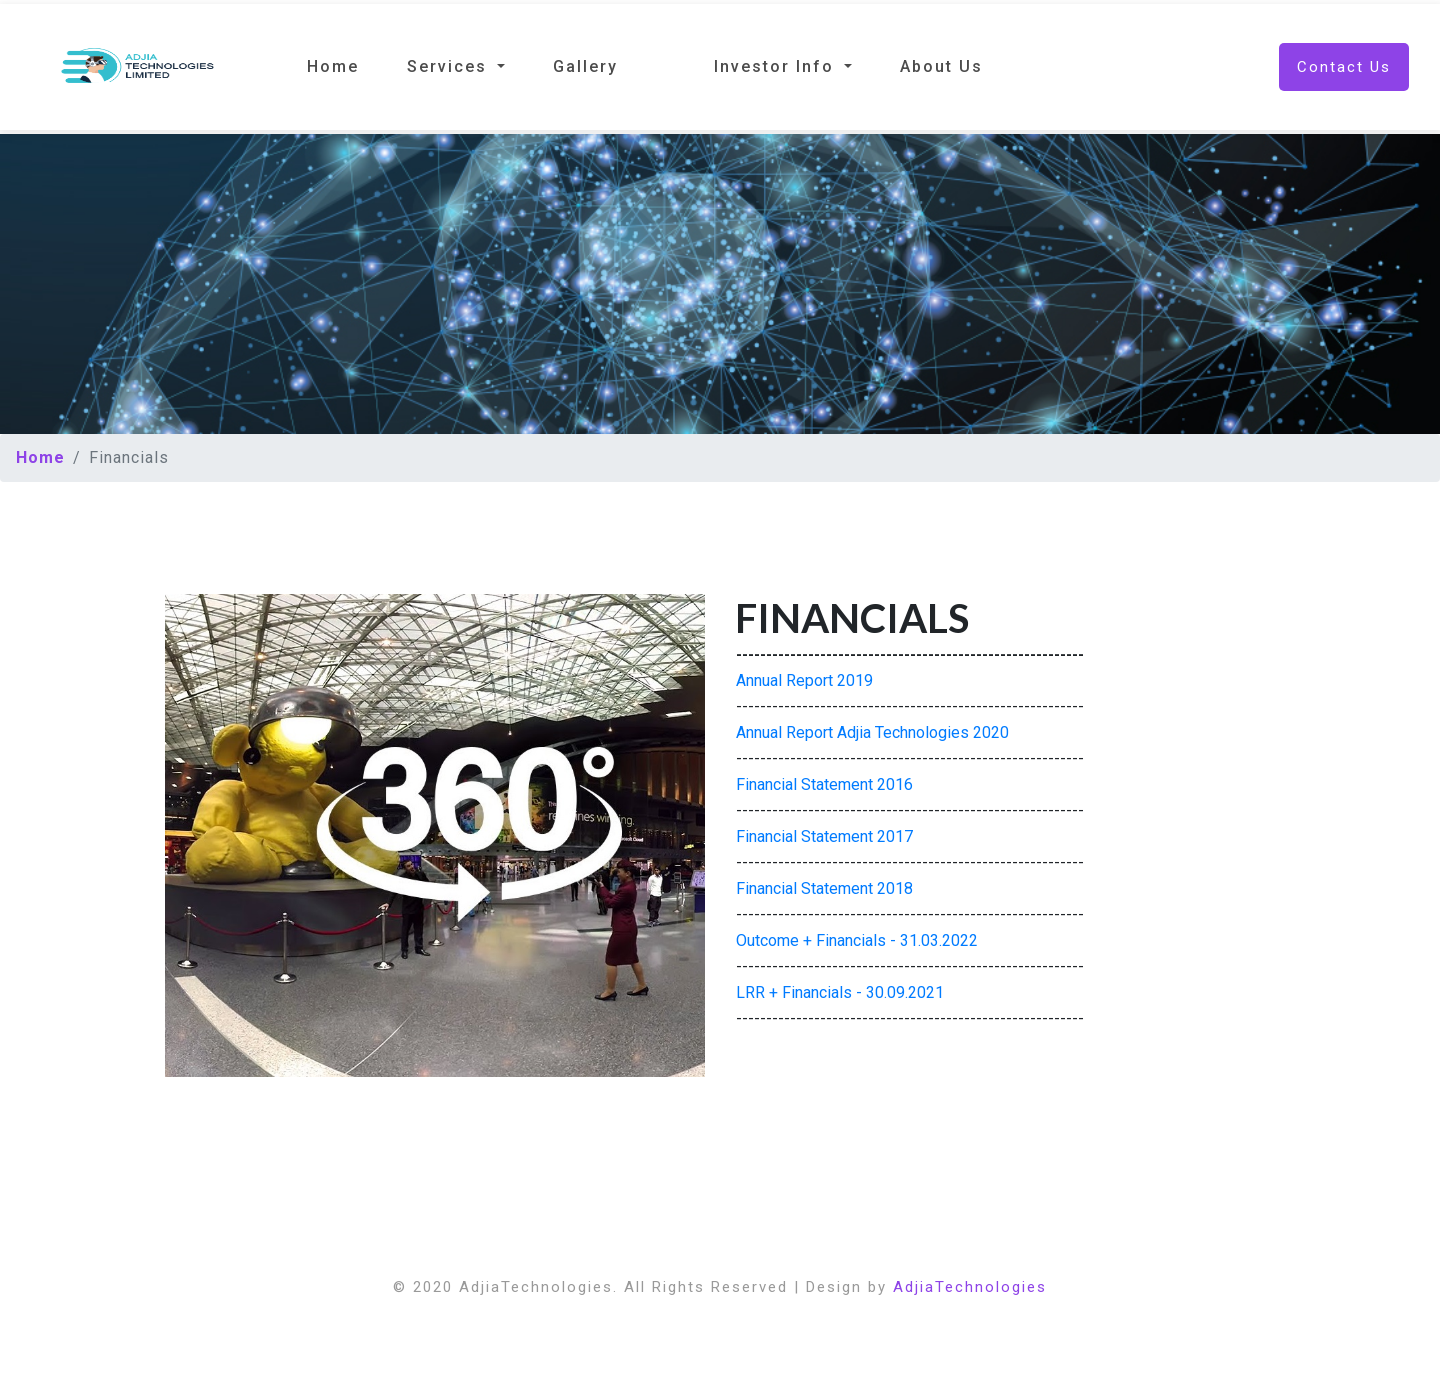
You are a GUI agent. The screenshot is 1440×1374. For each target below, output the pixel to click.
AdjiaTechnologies (970, 1287)
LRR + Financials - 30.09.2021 (840, 992)
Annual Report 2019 (804, 680)
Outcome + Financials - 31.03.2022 (857, 940)
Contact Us (1344, 67)
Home (333, 66)
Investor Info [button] (777, 66)
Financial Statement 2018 (824, 888)
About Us (941, 66)
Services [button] (450, 66)
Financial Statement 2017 (824, 836)
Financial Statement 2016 (824, 784)
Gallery (585, 66)
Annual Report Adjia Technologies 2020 (872, 732)
